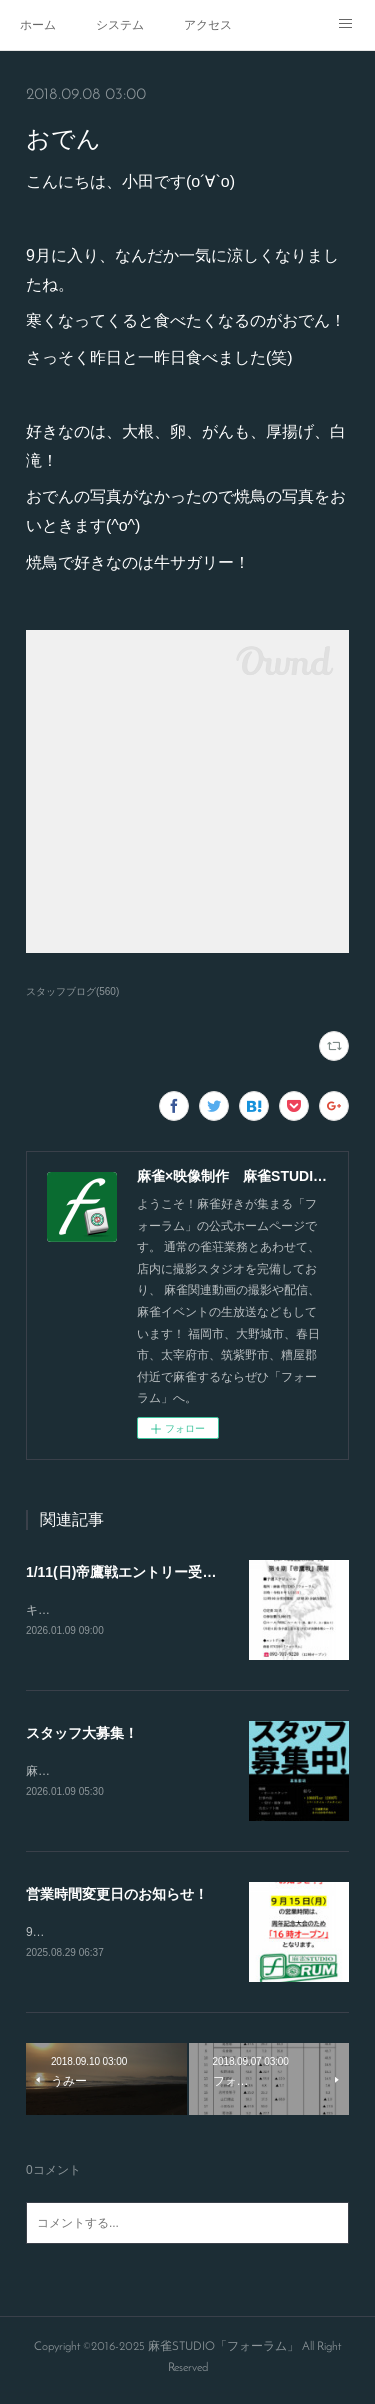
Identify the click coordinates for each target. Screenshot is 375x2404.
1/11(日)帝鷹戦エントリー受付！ (128, 1572)
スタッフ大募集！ (82, 1734)
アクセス (208, 25)
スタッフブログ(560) (72, 991)
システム (120, 25)
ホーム (38, 25)
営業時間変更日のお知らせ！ (117, 1897)
